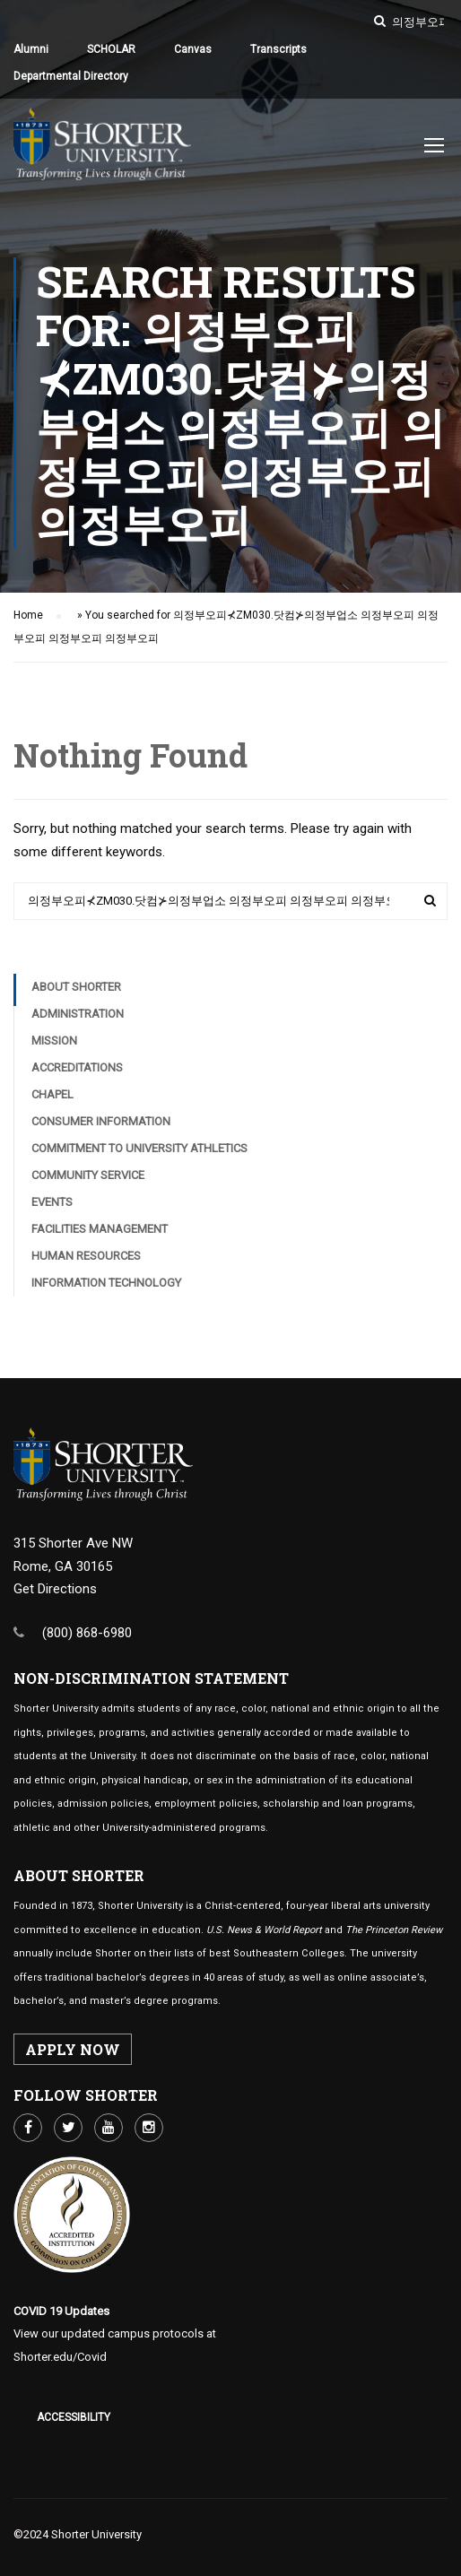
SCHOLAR (111, 49)
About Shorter (76, 991)
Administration (77, 1018)
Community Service (87, 1179)
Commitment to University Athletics (139, 1152)
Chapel (52, 1099)
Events (52, 1206)
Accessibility (73, 2417)
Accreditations (77, 1072)
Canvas (193, 49)
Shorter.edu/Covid (60, 2357)
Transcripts (278, 49)
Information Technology (106, 1287)
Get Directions (55, 1589)
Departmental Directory (70, 76)
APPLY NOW (72, 2049)
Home (28, 619)
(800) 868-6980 (87, 1633)
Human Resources (86, 1260)
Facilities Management (99, 1233)
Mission (54, 1045)
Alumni (30, 49)
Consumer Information (100, 1125)
